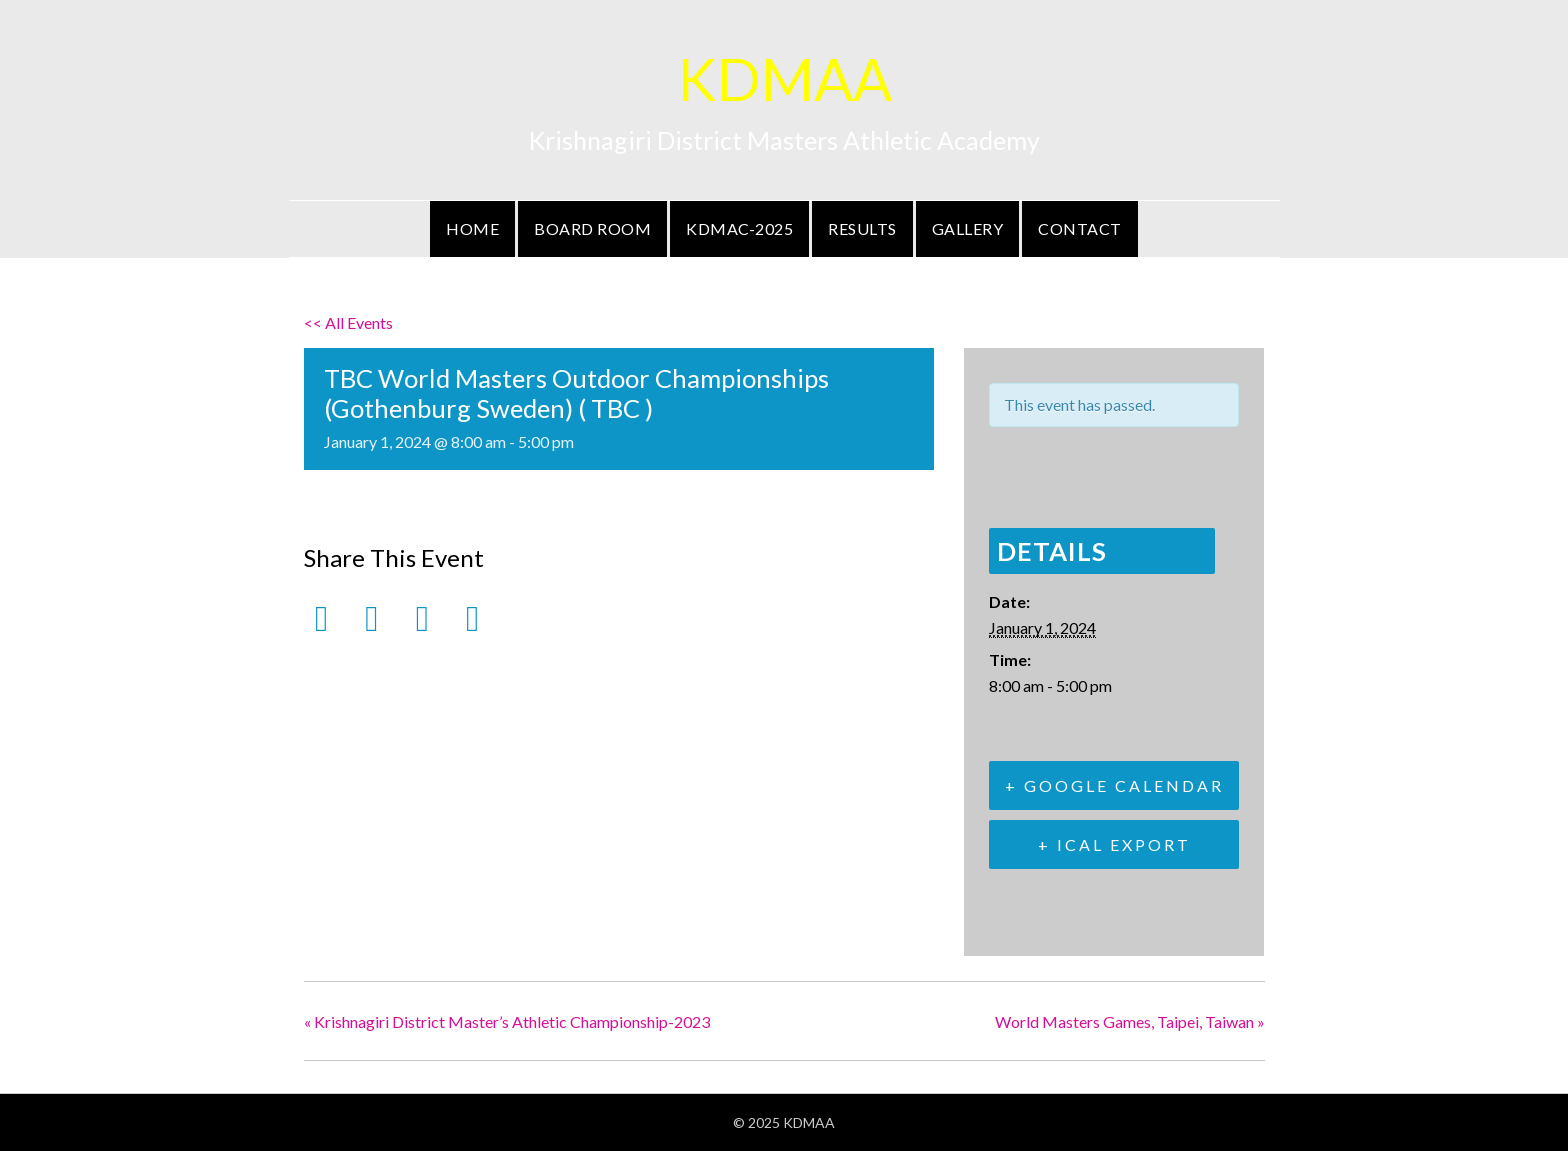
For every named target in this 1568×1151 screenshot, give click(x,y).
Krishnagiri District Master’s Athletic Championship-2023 (507, 1021)
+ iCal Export (1114, 844)
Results (862, 228)
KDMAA (784, 78)
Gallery (968, 228)
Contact (1080, 228)
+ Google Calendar (1114, 785)
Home (472, 228)
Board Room (592, 228)
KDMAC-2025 (739, 228)
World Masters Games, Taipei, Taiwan (1130, 1021)
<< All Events (348, 322)
